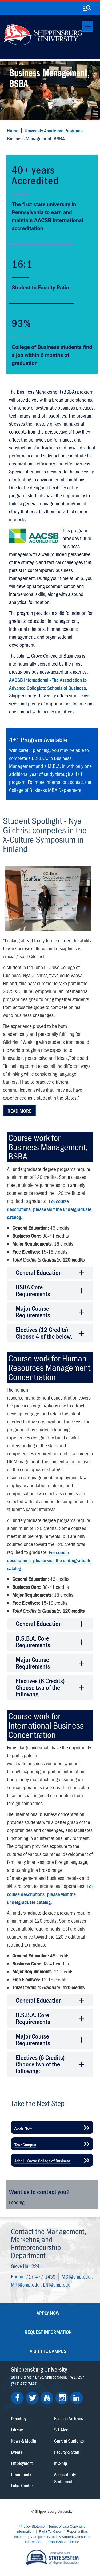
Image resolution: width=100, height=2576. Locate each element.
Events (16, 2452)
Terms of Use (59, 2526)
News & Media (23, 2441)
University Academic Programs (54, 130)
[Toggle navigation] (87, 26)
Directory (18, 2418)
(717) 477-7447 (24, 2383)
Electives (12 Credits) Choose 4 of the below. (44, 1333)
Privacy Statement (33, 2526)
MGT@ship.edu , (77, 2276)
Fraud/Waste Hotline (63, 2542)
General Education (39, 1272)
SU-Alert (61, 2430)
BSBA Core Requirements (33, 1290)
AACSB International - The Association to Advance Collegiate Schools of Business (48, 683)
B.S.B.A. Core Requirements (33, 1641)
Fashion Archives (68, 2418)
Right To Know (50, 2531)
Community (21, 2474)
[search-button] (87, 8)
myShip (60, 2463)
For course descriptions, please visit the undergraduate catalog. (49, 1208)
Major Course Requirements (33, 1311)
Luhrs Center (22, 2485)
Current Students (69, 2441)
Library (17, 2430)
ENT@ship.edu (56, 2284)
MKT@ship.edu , (27, 2284)
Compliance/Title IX (46, 2537)
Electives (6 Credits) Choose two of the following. (40, 1687)
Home (12, 130)
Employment (22, 2463)
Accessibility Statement (65, 2478)
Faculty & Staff (66, 2452)
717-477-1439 (40, 2276)
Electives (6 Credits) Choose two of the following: (40, 2064)
